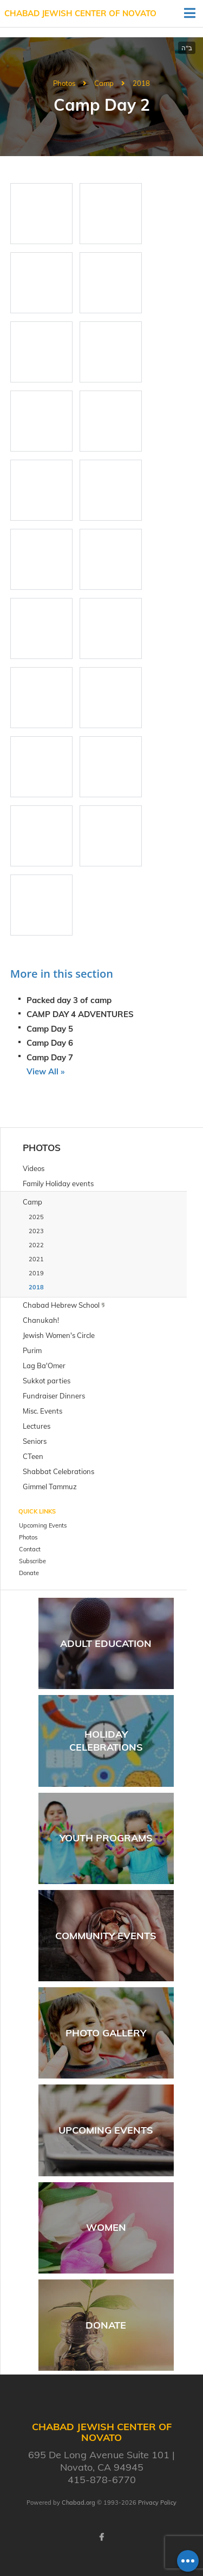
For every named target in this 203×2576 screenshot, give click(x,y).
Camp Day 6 (50, 1043)
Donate (106, 2325)
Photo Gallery (106, 2033)
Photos (64, 83)
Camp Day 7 (50, 1057)
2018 (141, 83)
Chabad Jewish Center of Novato (80, 13)
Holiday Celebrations (106, 1740)
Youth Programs (106, 1838)
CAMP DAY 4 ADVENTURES (80, 1014)
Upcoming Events (105, 2130)
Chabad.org (78, 2502)
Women (106, 2227)
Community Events (105, 1935)
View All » (45, 1071)
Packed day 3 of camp (69, 1000)
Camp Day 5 (50, 1029)
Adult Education (106, 1643)
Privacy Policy (157, 2502)
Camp (104, 83)
